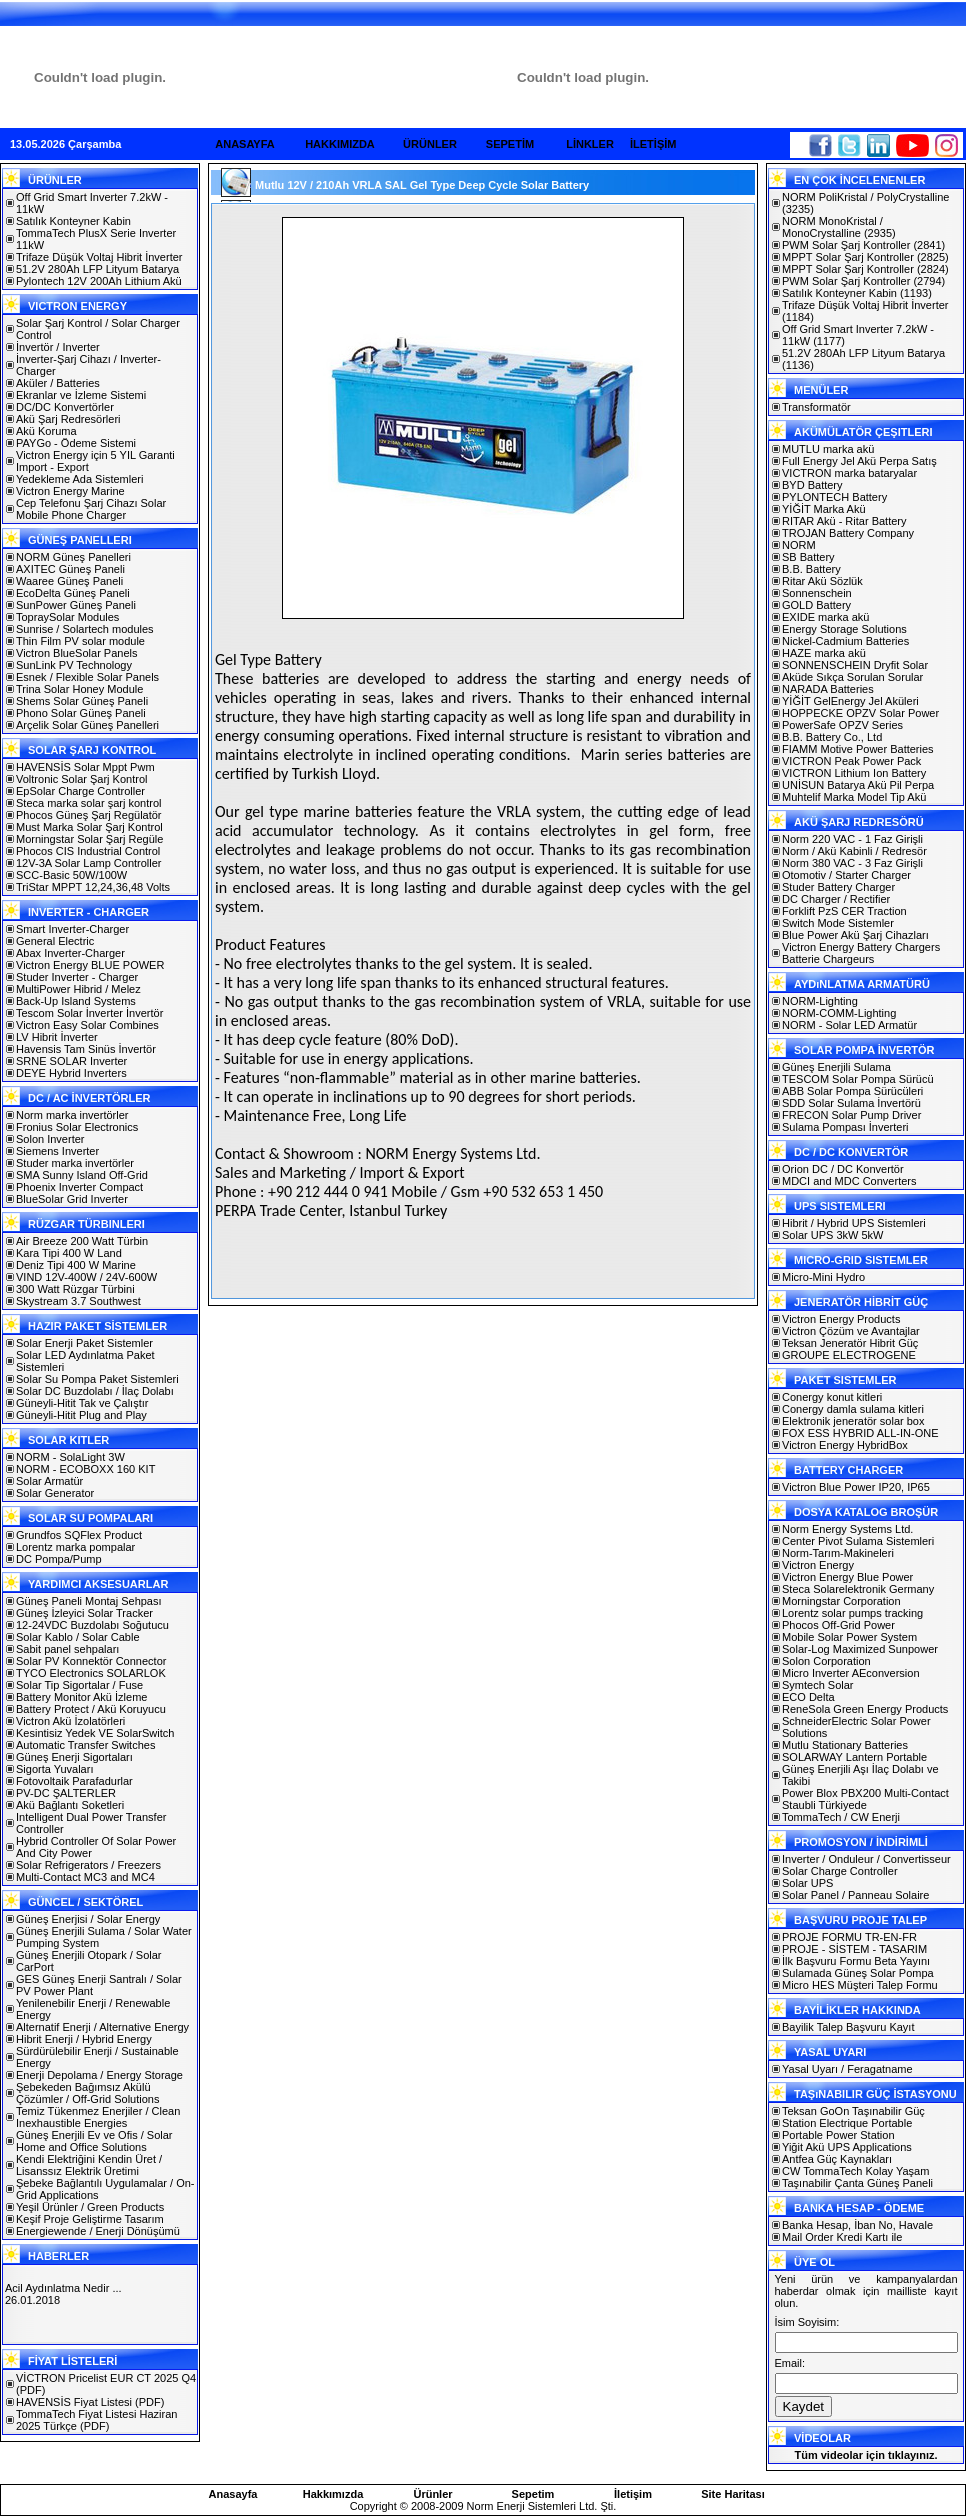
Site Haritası (733, 2494)
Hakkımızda (333, 2494)
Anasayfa (233, 2494)
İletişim (633, 2494)
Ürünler (432, 2494)
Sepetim (533, 2494)
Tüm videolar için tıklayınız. (865, 2455)
